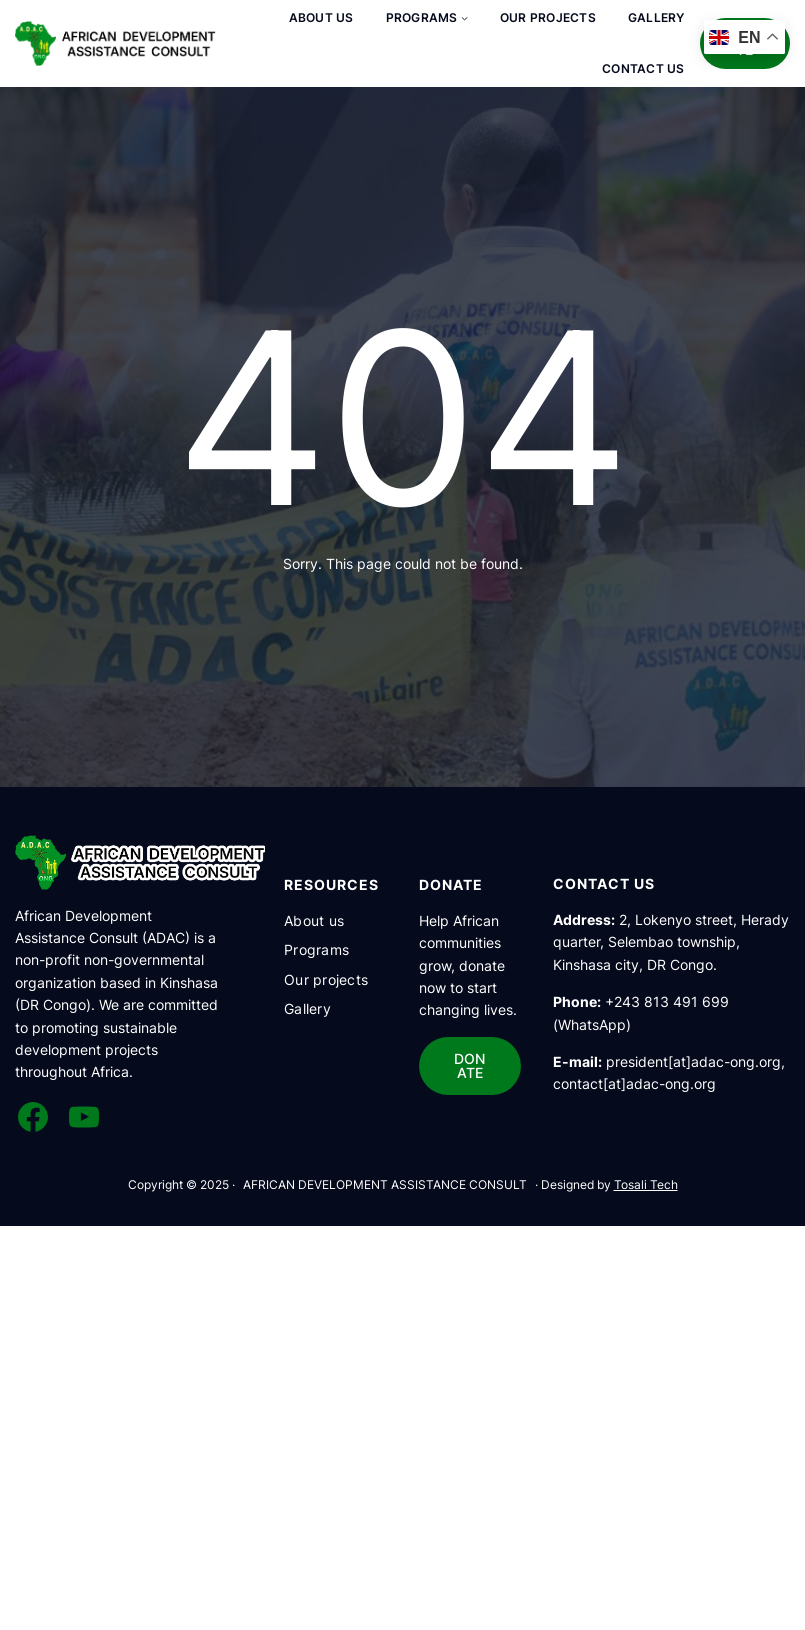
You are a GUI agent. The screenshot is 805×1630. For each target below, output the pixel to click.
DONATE (469, 1065)
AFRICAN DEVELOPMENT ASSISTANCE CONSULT (385, 1184)
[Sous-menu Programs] (464, 17)
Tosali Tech (646, 1184)
